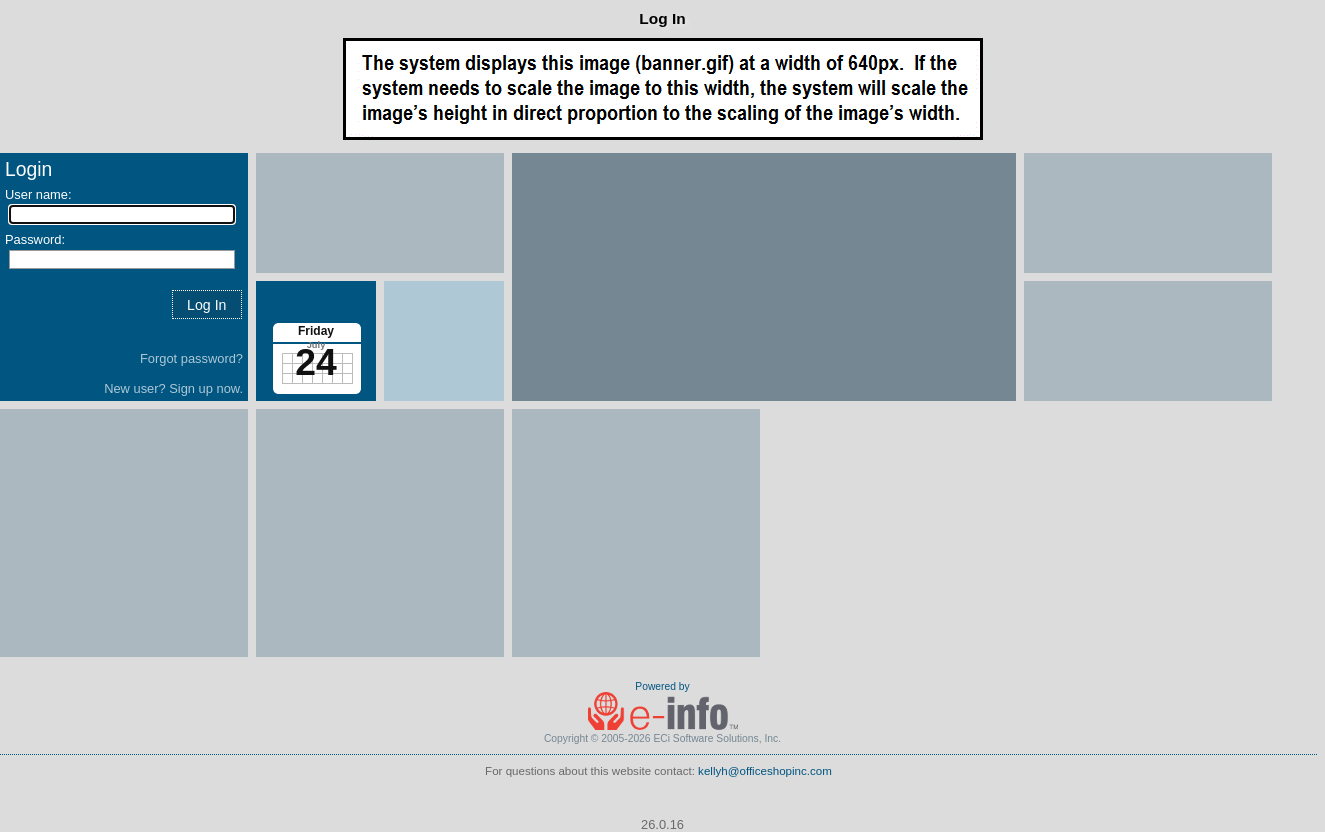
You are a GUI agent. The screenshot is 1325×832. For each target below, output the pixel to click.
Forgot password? (191, 358)
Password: (35, 239)
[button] (207, 304)
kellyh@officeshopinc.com (765, 771)
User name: (38, 194)
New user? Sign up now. (173, 388)
